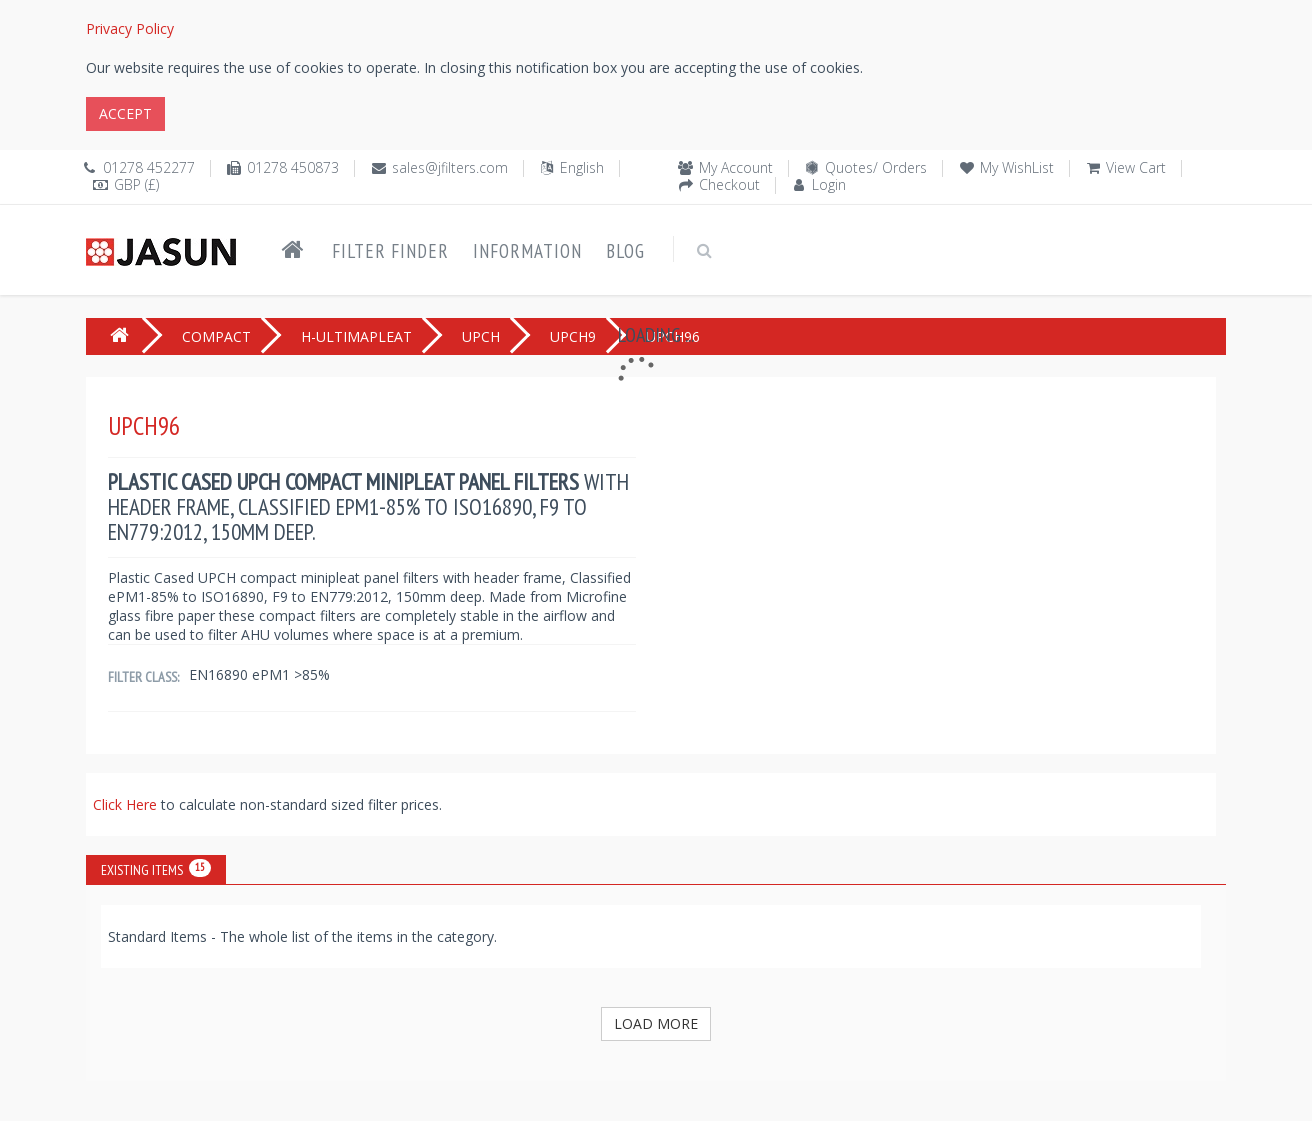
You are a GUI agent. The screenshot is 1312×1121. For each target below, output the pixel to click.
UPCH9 (573, 336)
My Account (736, 167)
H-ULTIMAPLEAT (356, 336)
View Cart (1136, 167)
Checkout (729, 184)
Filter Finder (390, 251)
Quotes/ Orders (876, 167)
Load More (656, 1023)
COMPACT (216, 336)
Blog (625, 251)
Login (829, 184)
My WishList (1017, 167)
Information (527, 251)
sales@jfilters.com (450, 167)
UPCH (481, 336)
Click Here (127, 804)
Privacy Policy (130, 28)
